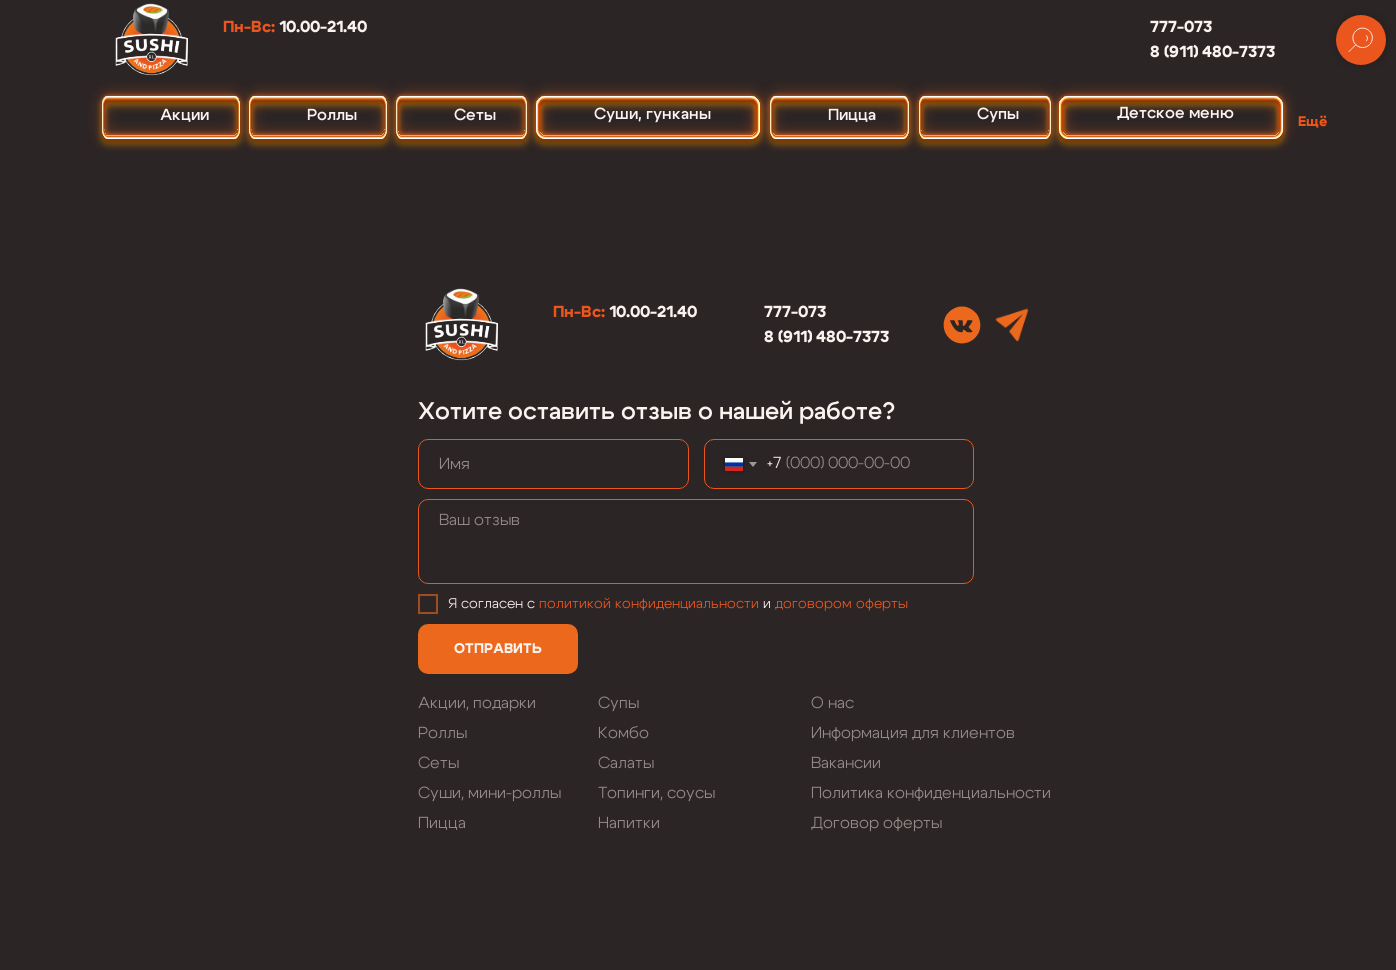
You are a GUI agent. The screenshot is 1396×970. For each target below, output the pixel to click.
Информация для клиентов (913, 733)
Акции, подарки (477, 703)
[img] (962, 325)
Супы (618, 703)
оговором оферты (845, 604)
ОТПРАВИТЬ (498, 649)
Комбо (623, 733)
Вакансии (846, 763)
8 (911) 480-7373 (1212, 52)
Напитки (629, 823)
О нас (832, 703)
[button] (1317, 113)
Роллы (442, 733)
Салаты (626, 763)
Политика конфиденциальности (931, 793)
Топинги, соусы (656, 793)
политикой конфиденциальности (649, 604)
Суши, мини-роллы (489, 793)
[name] (553, 464)
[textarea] (696, 541)
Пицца (442, 823)
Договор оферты (876, 823)
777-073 (1181, 27)
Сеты (438, 763)
